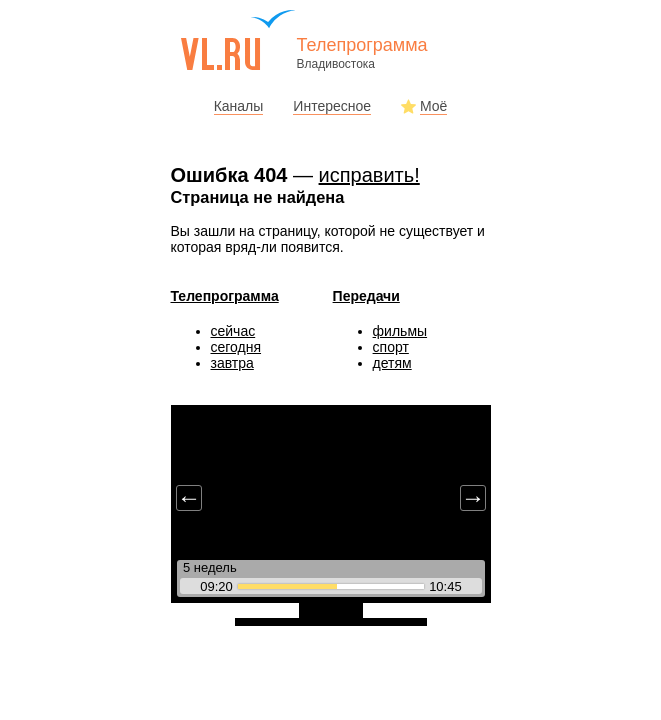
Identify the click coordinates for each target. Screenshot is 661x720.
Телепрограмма (225, 296)
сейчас (233, 331)
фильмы (400, 331)
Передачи (366, 296)
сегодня (236, 347)
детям (392, 363)
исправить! (369, 175)
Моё (433, 106)
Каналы (239, 106)
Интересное (332, 106)
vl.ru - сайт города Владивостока (239, 40)
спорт (391, 347)
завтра (232, 363)
